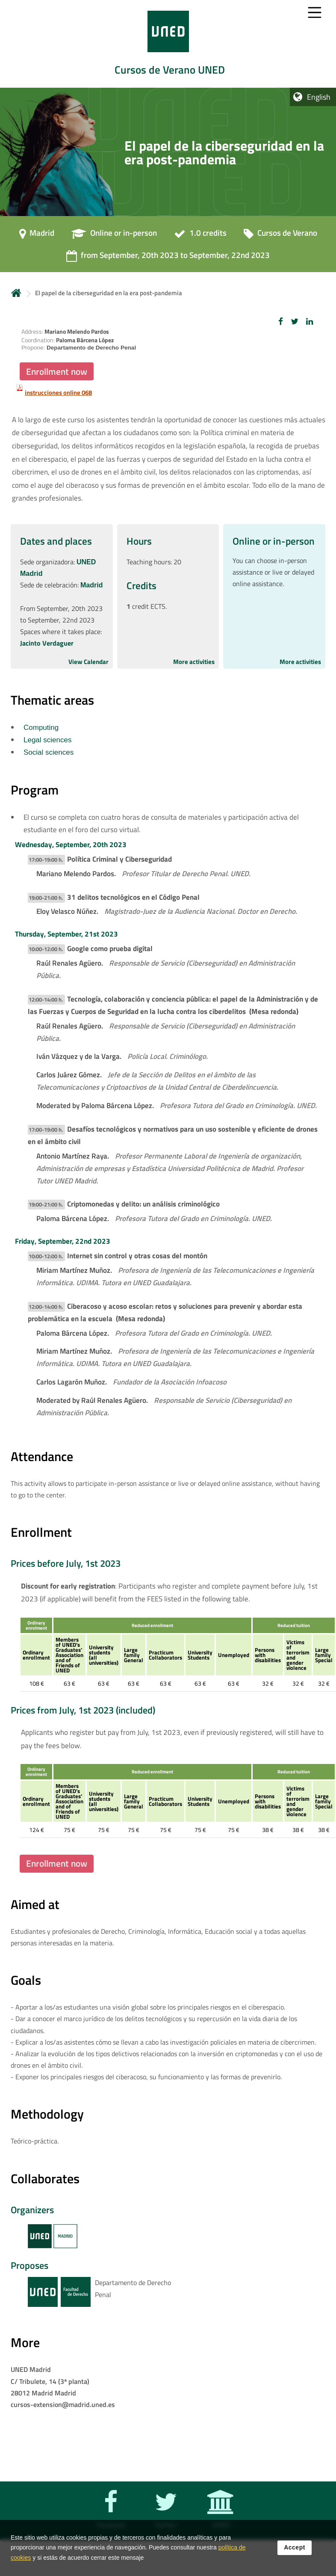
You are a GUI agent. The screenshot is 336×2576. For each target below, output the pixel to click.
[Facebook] (108, 2517)
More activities (194, 662)
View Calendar (88, 662)
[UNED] (219, 2517)
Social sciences (49, 752)
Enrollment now (56, 371)
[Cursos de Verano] (280, 236)
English (318, 97)
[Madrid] (37, 236)
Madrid (91, 585)
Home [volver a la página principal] (16, 293)
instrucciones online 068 (58, 392)
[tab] (168, 44)
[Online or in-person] (114, 236)
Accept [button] (294, 2549)
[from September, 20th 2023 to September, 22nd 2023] (168, 258)
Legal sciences (47, 740)
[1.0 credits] (200, 236)
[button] (280, 321)
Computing (41, 727)
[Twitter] (164, 2517)
